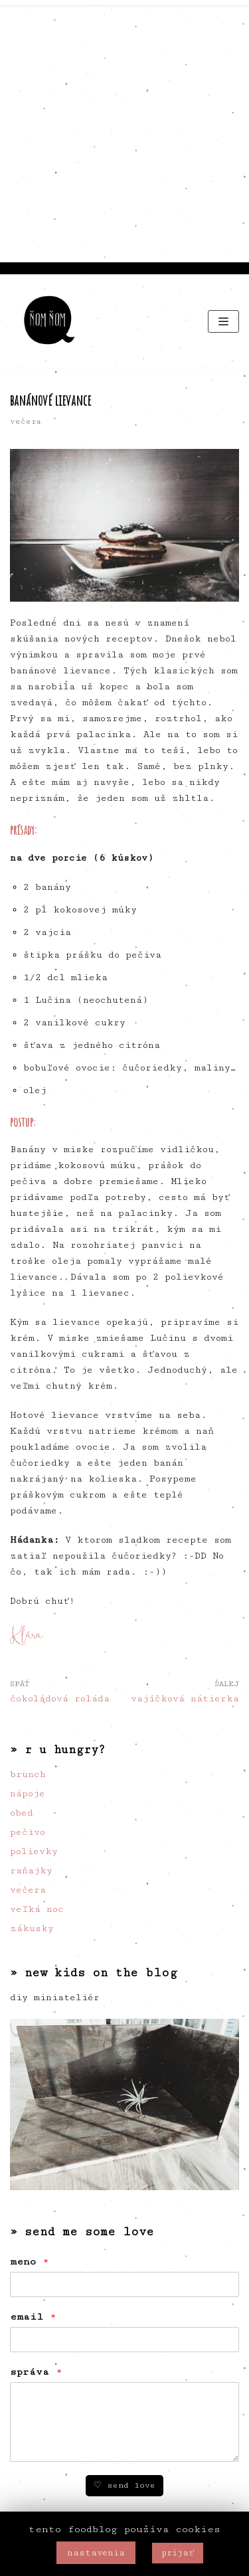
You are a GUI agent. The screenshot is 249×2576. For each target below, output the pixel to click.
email (33, 2316)
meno (29, 2261)
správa (36, 2371)
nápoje (27, 1793)
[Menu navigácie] (223, 321)
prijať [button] (177, 2552)
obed (21, 1813)
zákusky (32, 1928)
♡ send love (124, 2485)
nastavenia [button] (96, 2552)
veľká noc (37, 1909)
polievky (34, 1851)
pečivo (27, 1832)
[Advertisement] (124, 131)
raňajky (31, 1870)
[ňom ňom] (50, 321)
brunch (28, 1774)
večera (25, 421)
